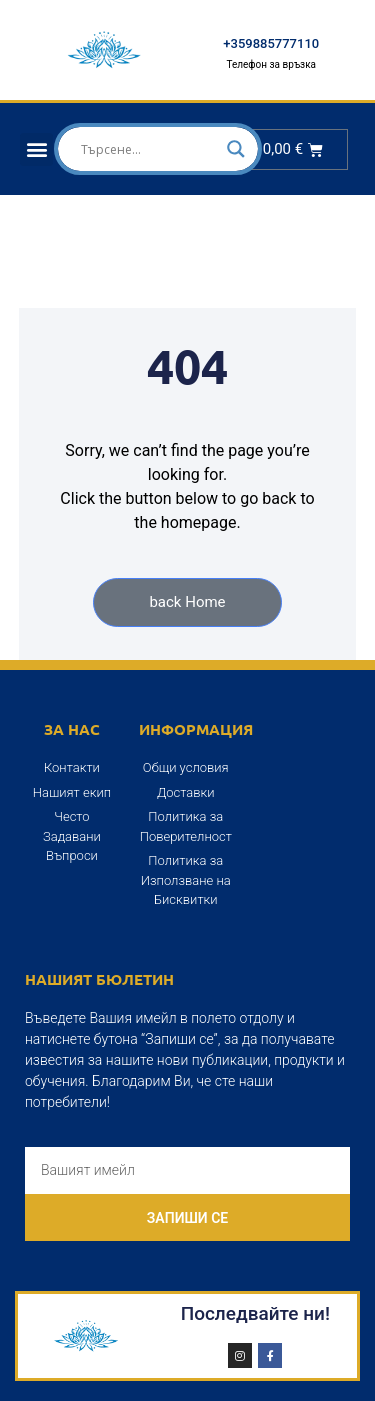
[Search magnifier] (236, 149)
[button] (36, 149)
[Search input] (149, 149)
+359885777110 (271, 43)
